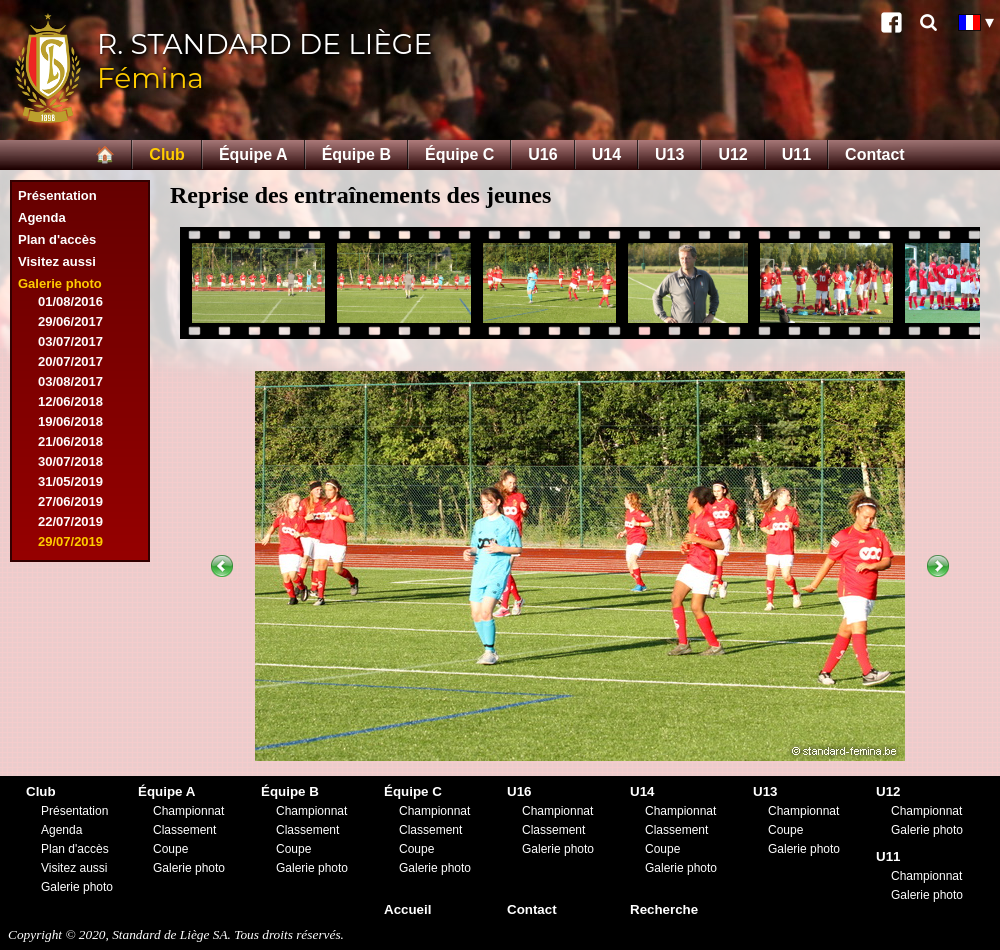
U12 (732, 154)
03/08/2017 (70, 381)
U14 (606, 154)
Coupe (170, 849)
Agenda (42, 217)
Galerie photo (60, 283)
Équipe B (356, 154)
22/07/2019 (70, 521)
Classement (184, 830)
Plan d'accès (57, 239)
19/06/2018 (70, 421)
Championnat (188, 811)
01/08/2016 (70, 301)
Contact (875, 154)
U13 (669, 154)
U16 (542, 154)
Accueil (407, 909)
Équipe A (253, 154)
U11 (796, 154)
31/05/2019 (70, 481)
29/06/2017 (70, 321)
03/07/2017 (70, 341)
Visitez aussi (57, 261)
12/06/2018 (70, 401)
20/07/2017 (70, 361)
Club (167, 154)
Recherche (664, 909)
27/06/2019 (70, 501)
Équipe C (459, 154)
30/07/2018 (70, 461)
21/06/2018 (70, 441)
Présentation (57, 195)
